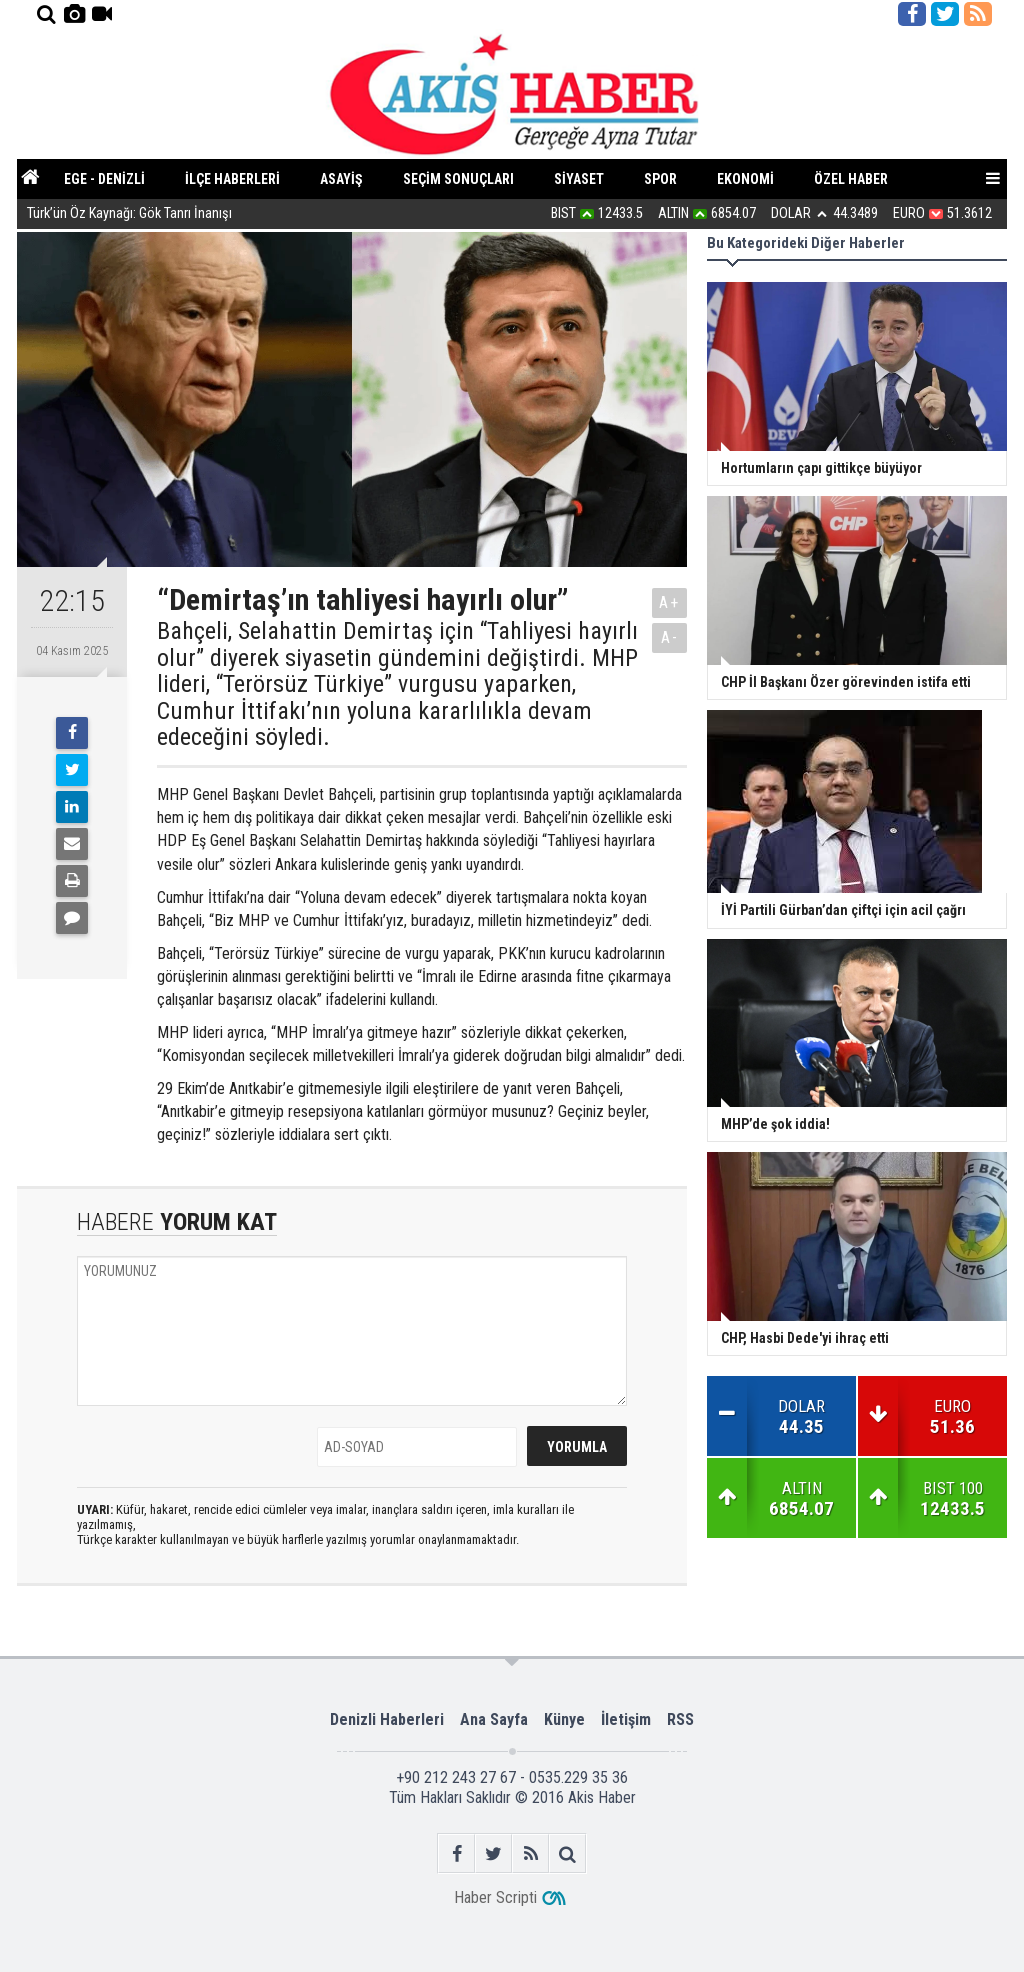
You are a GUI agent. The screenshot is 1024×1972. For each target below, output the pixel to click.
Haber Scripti (495, 1897)
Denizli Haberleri (387, 1719)
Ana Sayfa (494, 1719)
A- (670, 637)
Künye (564, 1719)
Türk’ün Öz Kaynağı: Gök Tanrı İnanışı (129, 214)
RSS (680, 1719)
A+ (669, 602)
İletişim (626, 1719)
